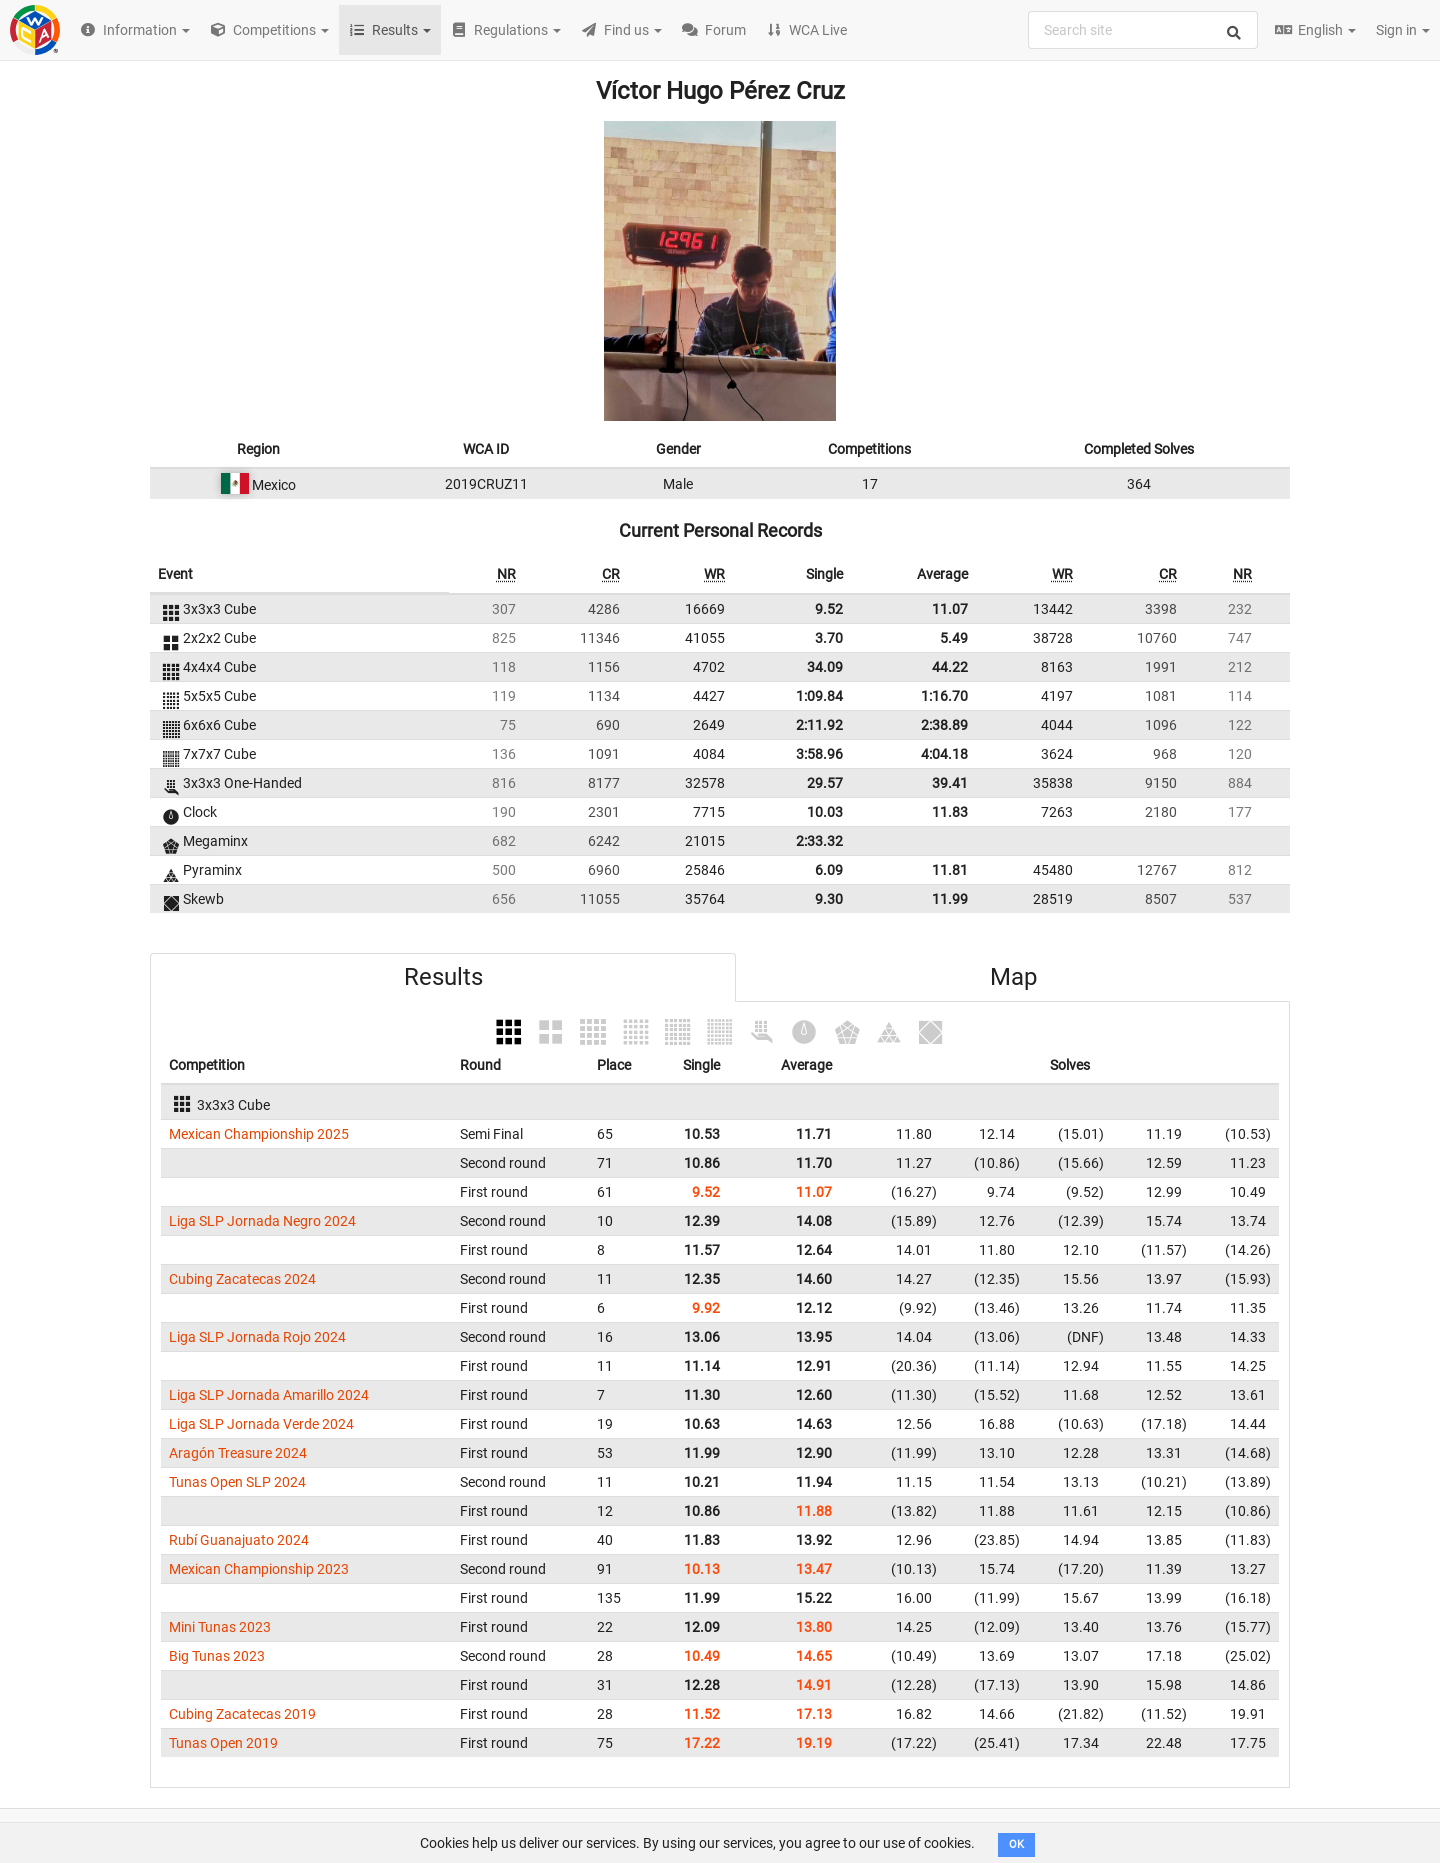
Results (443, 977)
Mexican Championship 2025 (259, 1134)
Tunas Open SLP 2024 (237, 1482)
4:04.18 (944, 754)
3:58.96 (819, 754)
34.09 (825, 667)
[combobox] (1143, 30)
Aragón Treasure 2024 (238, 1453)
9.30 (829, 899)
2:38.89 (944, 725)
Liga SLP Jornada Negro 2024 (262, 1221)
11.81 (950, 870)
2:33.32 (819, 841)
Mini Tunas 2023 (220, 1627)
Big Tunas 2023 (217, 1656)
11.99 (950, 899)
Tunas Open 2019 (223, 1743)
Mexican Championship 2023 (259, 1569)
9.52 (829, 609)
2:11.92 (819, 725)
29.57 (825, 783)
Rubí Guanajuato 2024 (239, 1540)
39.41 (950, 783)
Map (1013, 977)
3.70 (829, 638)
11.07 (950, 609)
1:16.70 (944, 696)
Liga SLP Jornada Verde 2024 (261, 1424)
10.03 (825, 812)
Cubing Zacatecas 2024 (242, 1279)
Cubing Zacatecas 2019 (242, 1714)
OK (1016, 1844)
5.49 (954, 638)
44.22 (950, 667)
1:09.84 (819, 696)
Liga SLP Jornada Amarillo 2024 (269, 1395)
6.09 (829, 870)
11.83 (950, 812)
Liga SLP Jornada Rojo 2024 (257, 1337)
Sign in (1403, 30)
